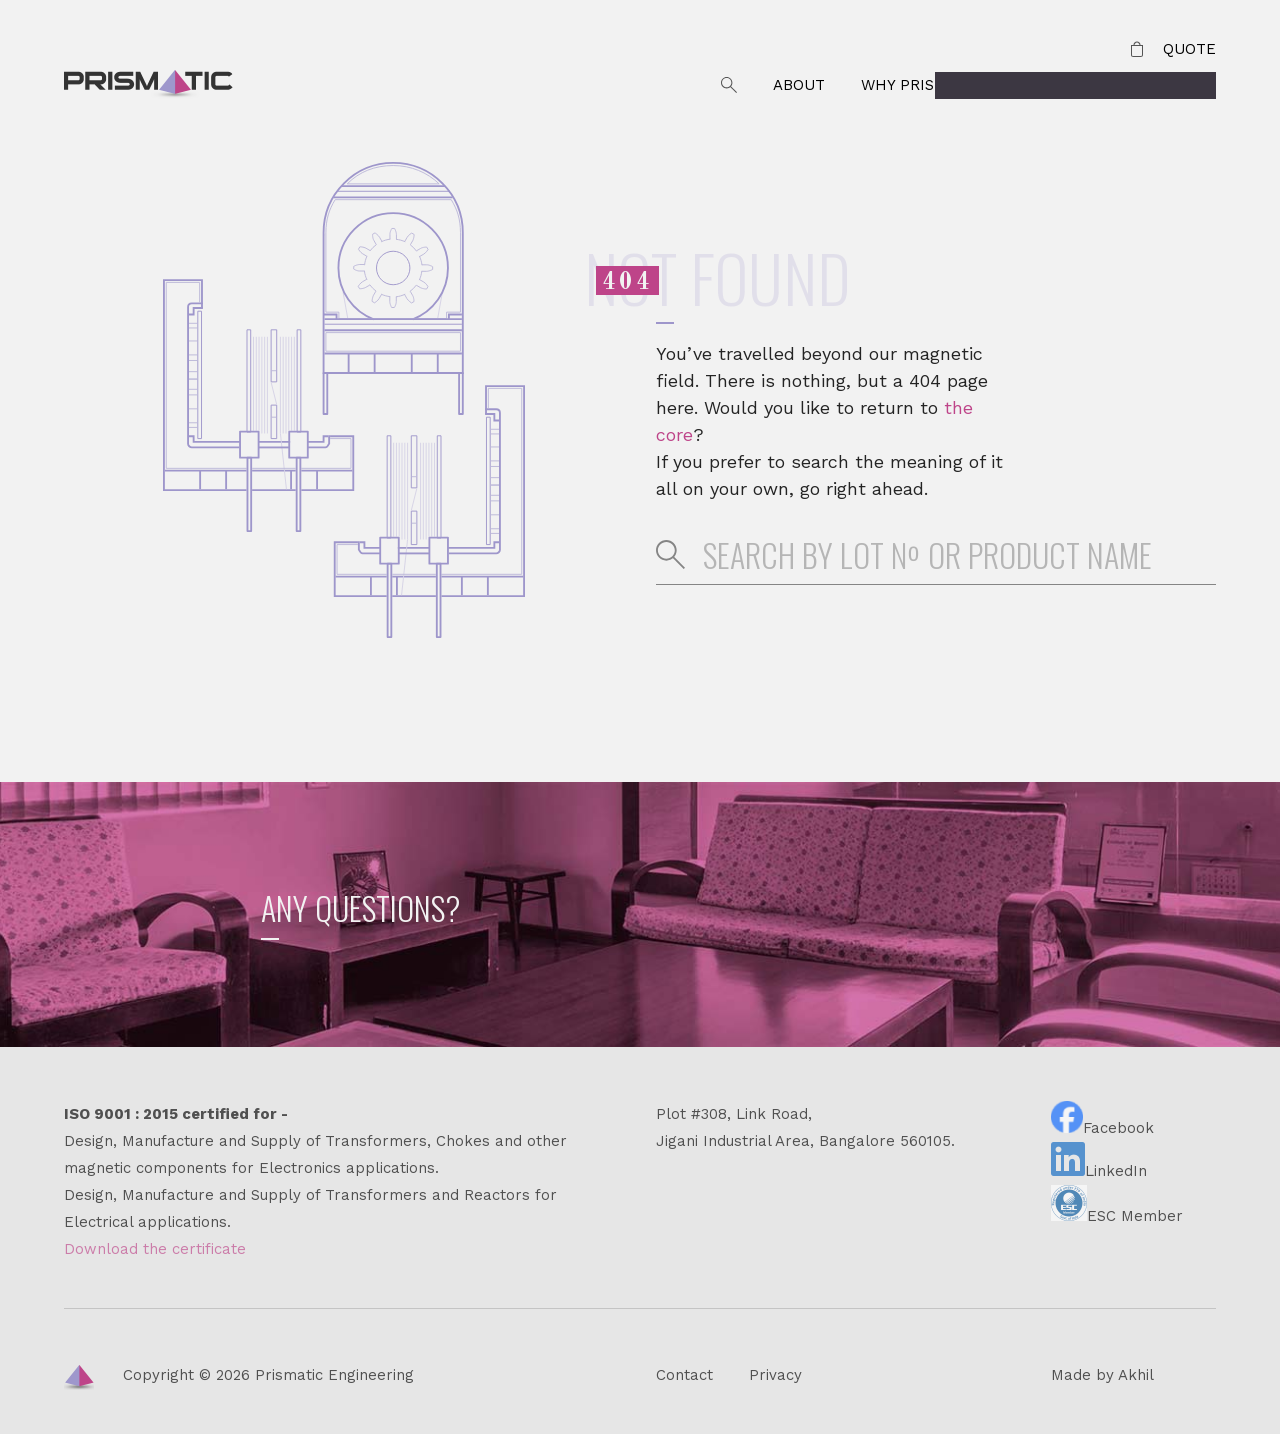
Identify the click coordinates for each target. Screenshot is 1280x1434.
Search (729, 85)
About (799, 85)
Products (1175, 85)
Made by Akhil (1102, 1375)
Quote (1189, 49)
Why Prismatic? (925, 85)
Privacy (775, 1375)
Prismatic (148, 86)
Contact (1062, 85)
